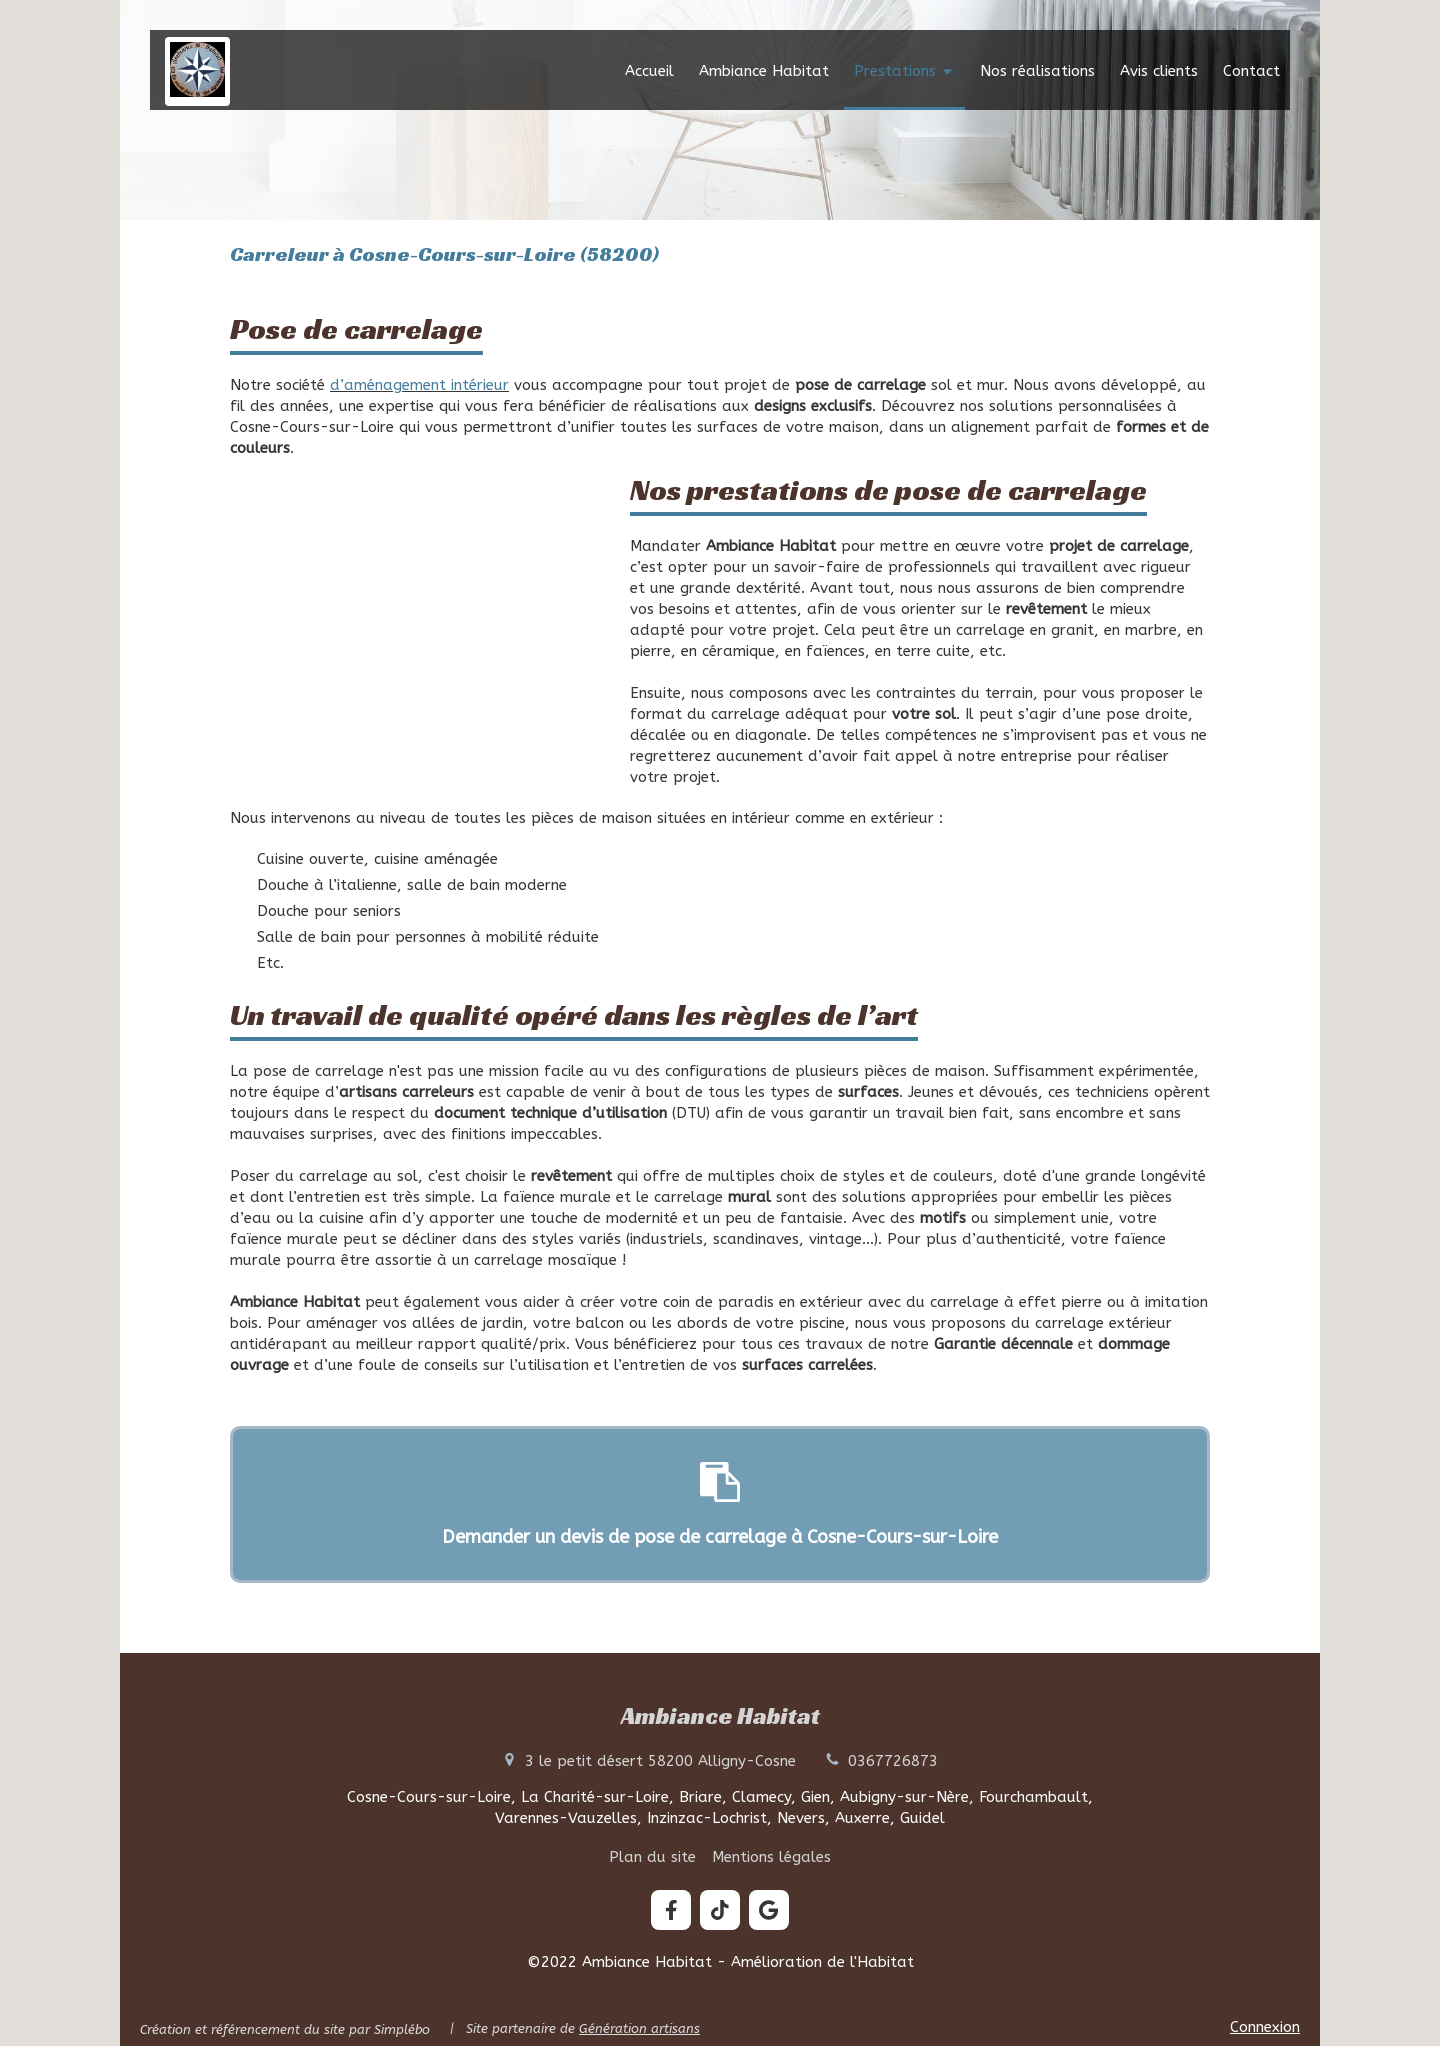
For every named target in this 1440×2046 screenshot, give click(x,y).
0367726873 (893, 1761)
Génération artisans (639, 2028)
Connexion (1265, 2027)
